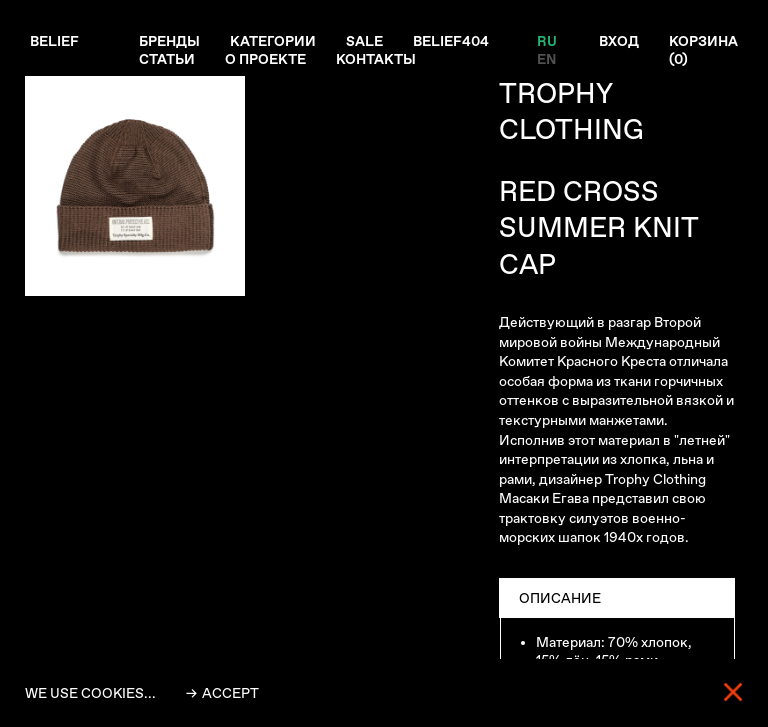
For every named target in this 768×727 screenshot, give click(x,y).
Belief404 (451, 41)
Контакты (376, 59)
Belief (54, 41)
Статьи (167, 59)
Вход (619, 41)
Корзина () (703, 50)
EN (546, 59)
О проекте (265, 59)
